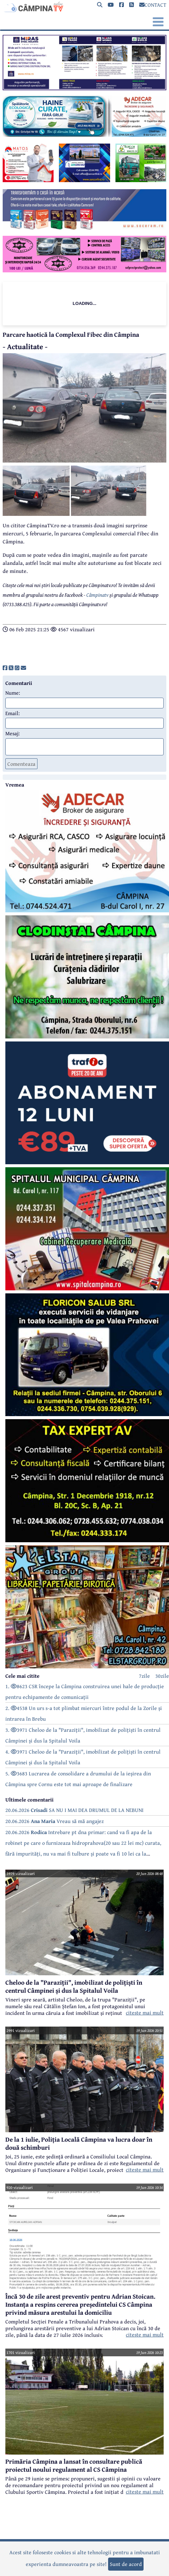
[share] (5, 668)
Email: (12, 713)
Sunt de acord (126, 2564)
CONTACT (152, 5)
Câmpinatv (97, 595)
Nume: (12, 693)
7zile (144, 1676)
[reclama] (84, 88)
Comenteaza (21, 764)
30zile (162, 1676)
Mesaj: (12, 733)
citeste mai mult (145, 2012)
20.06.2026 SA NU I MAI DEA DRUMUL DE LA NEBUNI (74, 1810)
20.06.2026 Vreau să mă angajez (54, 1821)
